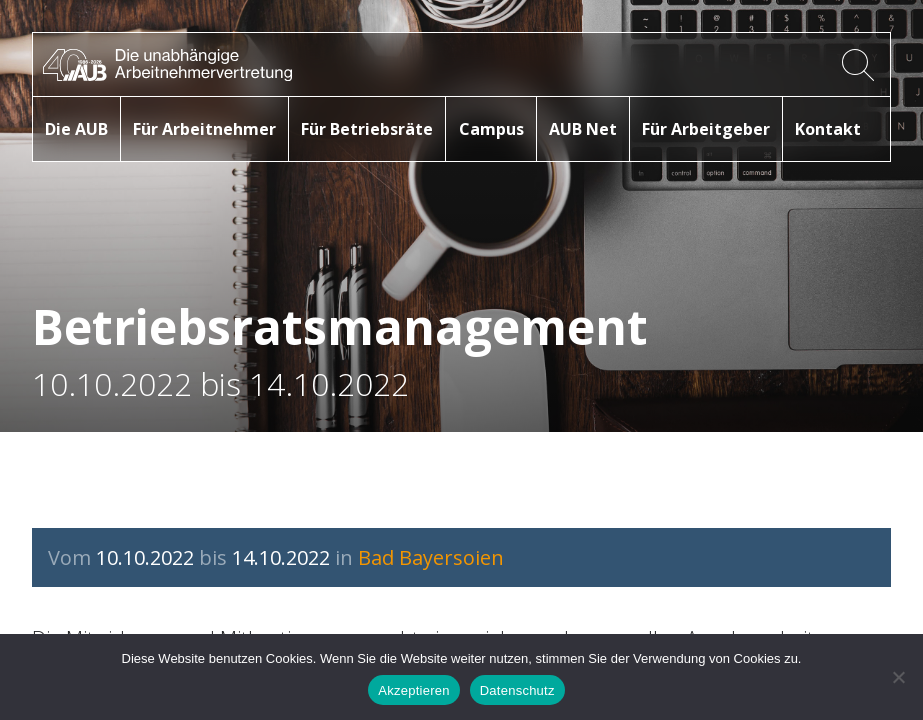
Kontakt (828, 129)
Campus (491, 129)
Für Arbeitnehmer (204, 129)
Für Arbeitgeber (706, 129)
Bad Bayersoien (431, 557)
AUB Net (583, 129)
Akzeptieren (413, 690)
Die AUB (76, 129)
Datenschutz (517, 690)
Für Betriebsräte (367, 129)
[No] (898, 677)
